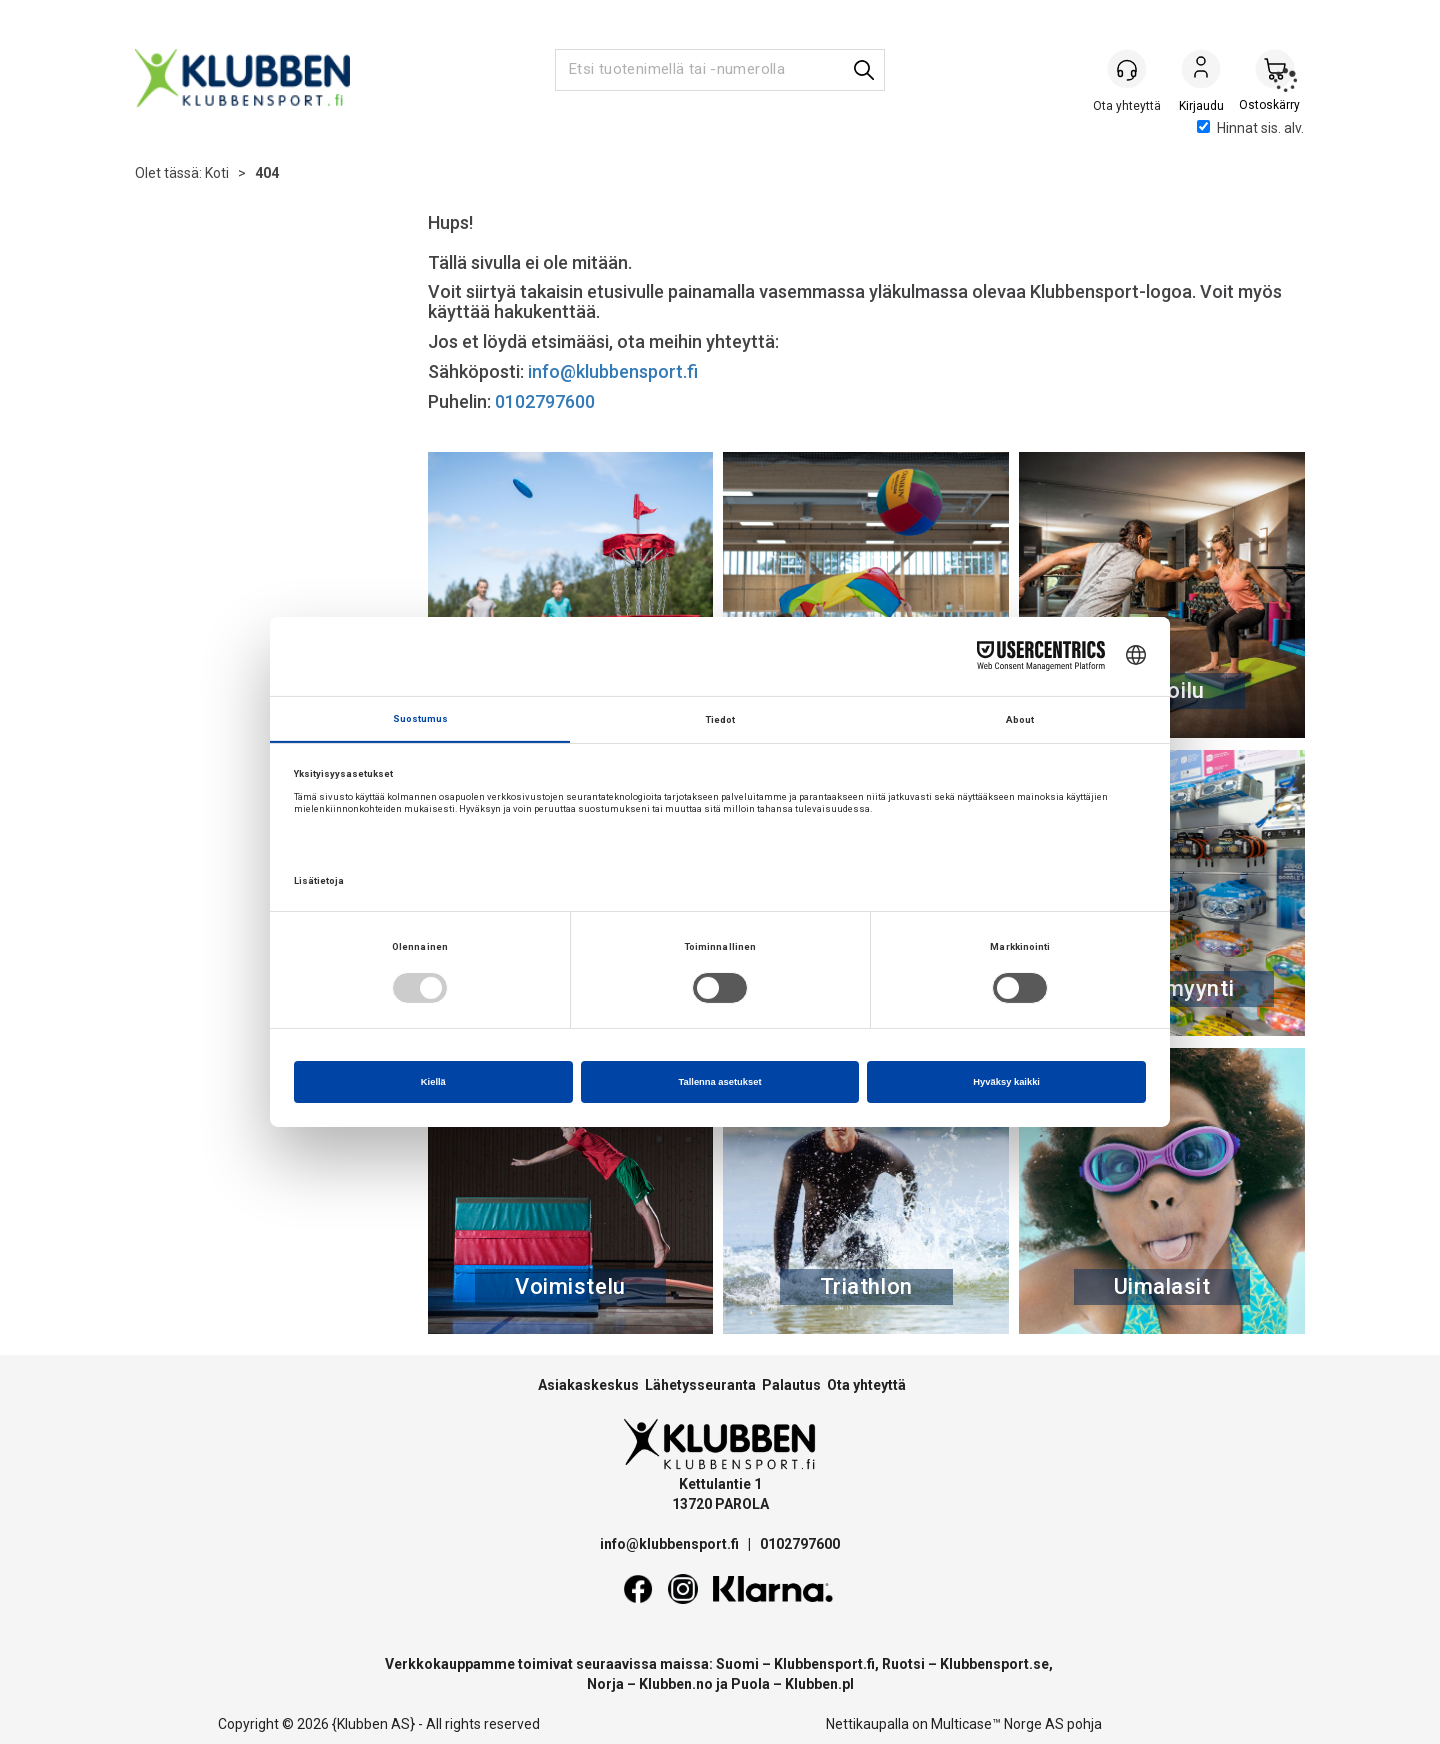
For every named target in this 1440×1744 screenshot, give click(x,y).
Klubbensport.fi (824, 1664)
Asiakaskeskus (588, 1385)
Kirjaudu (1201, 71)
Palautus (791, 1385)
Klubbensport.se (994, 1664)
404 (267, 173)
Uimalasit (1162, 1286)
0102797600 (545, 401)
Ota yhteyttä (866, 1385)
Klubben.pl (819, 1684)
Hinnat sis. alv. (1250, 128)
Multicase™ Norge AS (997, 1724)
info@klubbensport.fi (615, 371)
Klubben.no (676, 1684)
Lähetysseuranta (700, 1385)
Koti (217, 173)
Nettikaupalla (867, 1724)
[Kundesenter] (1127, 69)
